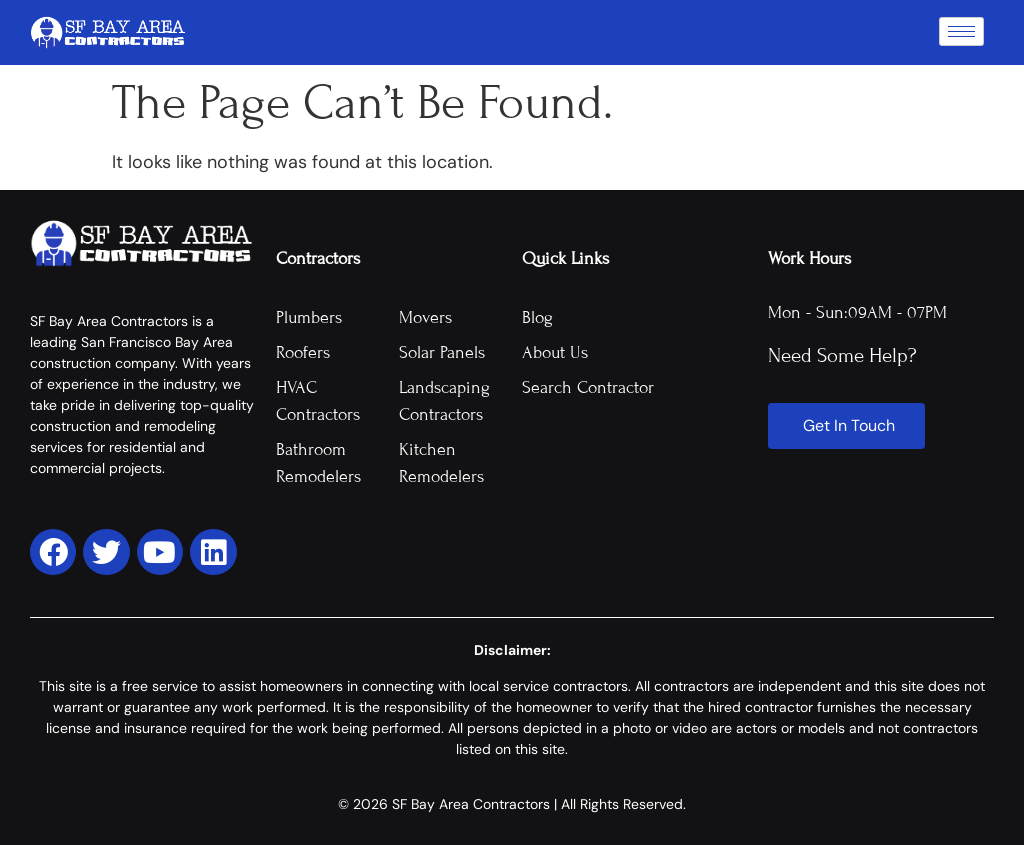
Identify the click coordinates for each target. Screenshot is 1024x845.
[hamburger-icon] (961, 31)
